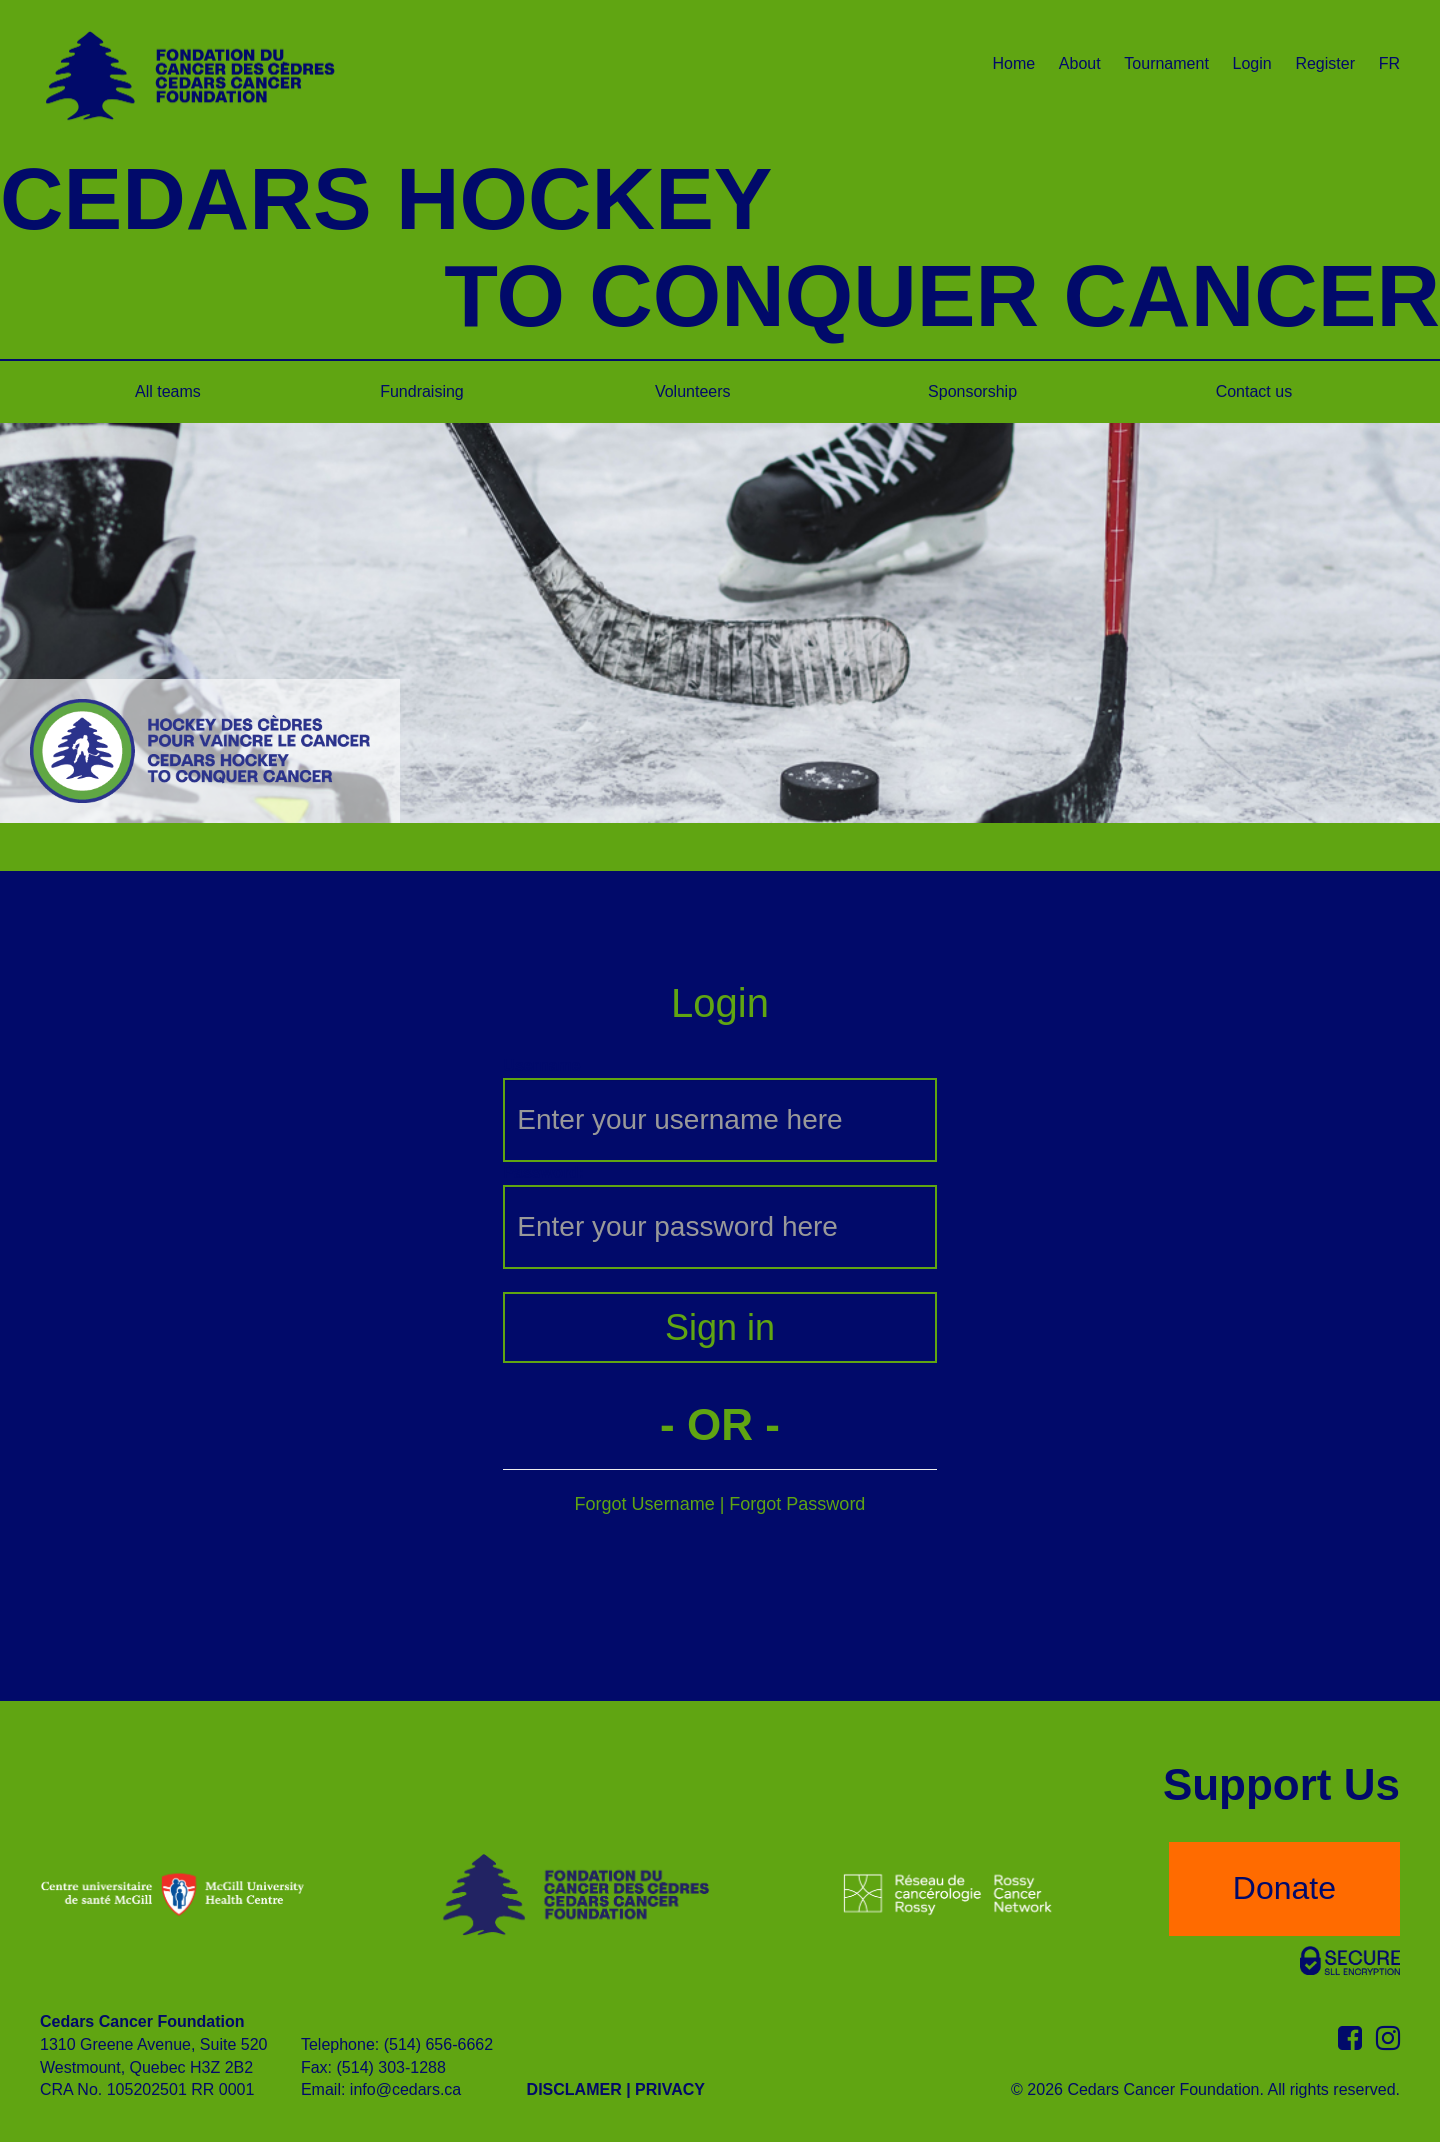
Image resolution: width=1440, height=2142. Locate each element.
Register (1325, 63)
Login (1252, 63)
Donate (1284, 1888)
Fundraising (422, 391)
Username (541, 1065)
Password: (543, 1172)
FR (1389, 63)
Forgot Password (797, 1504)
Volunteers (693, 391)
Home (1013, 63)
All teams (168, 391)
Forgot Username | (652, 1504)
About (1080, 63)
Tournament (1166, 63)
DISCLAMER (574, 2089)
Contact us (1254, 391)
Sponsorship (972, 391)
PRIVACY (670, 2089)
